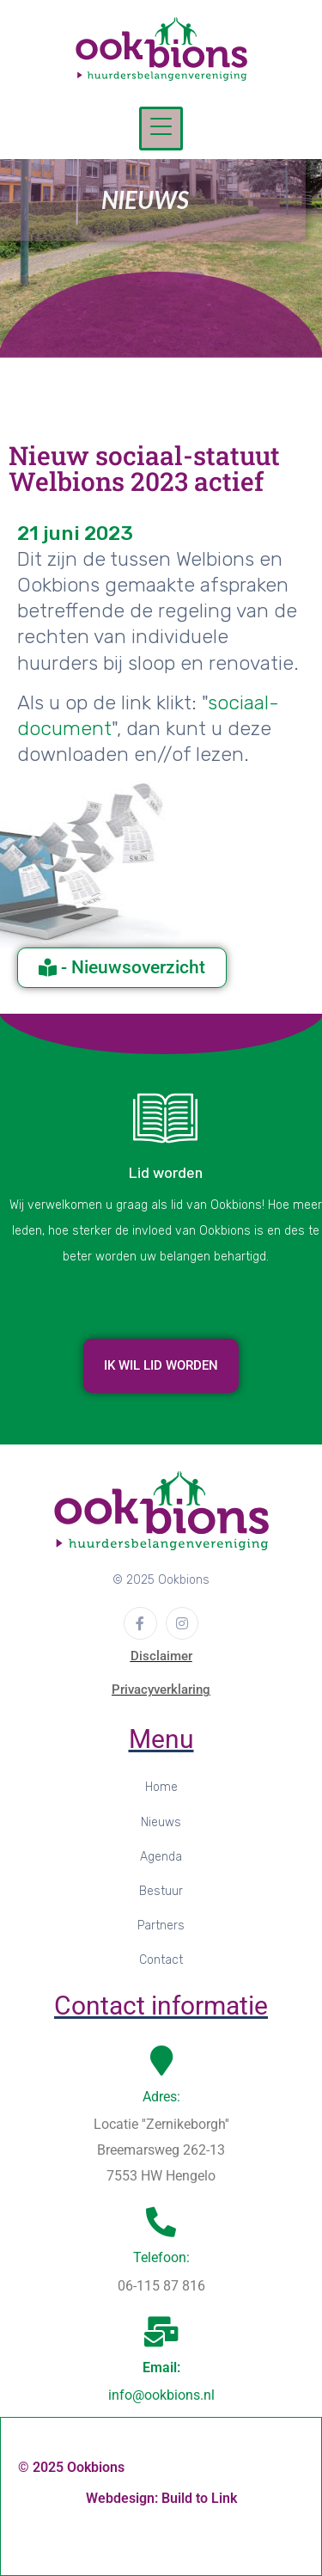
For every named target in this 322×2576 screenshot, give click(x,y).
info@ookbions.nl (161, 2395)
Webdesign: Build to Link (161, 2498)
